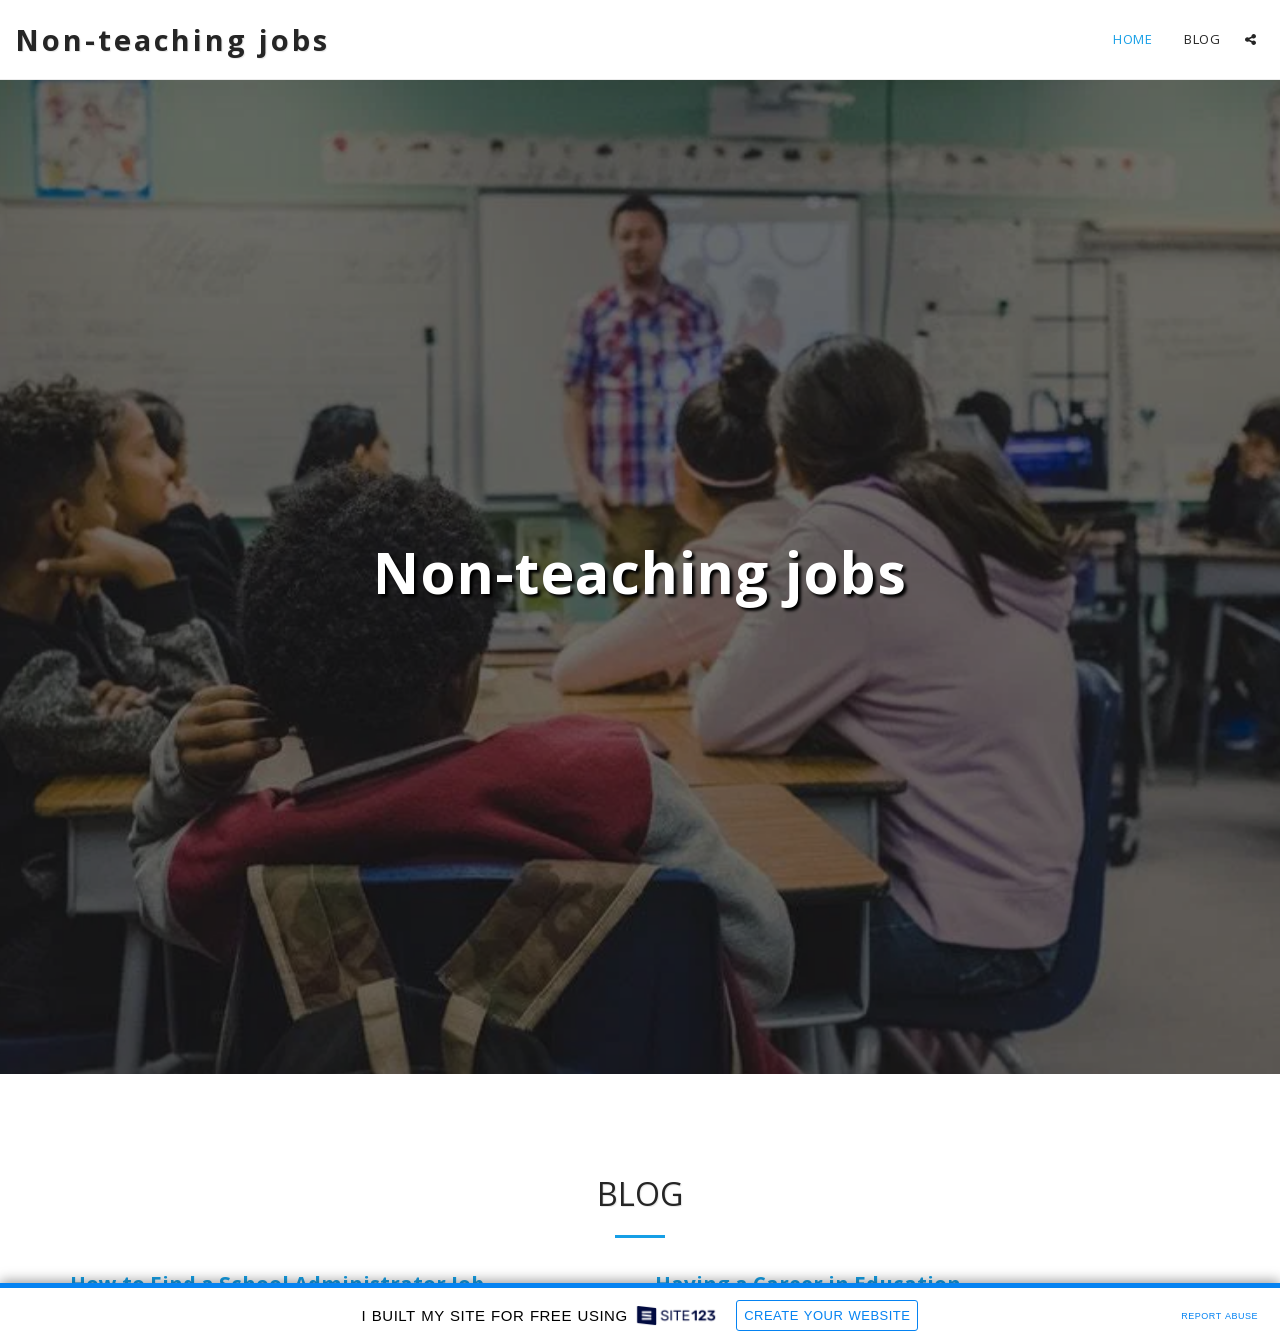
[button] (1250, 39)
